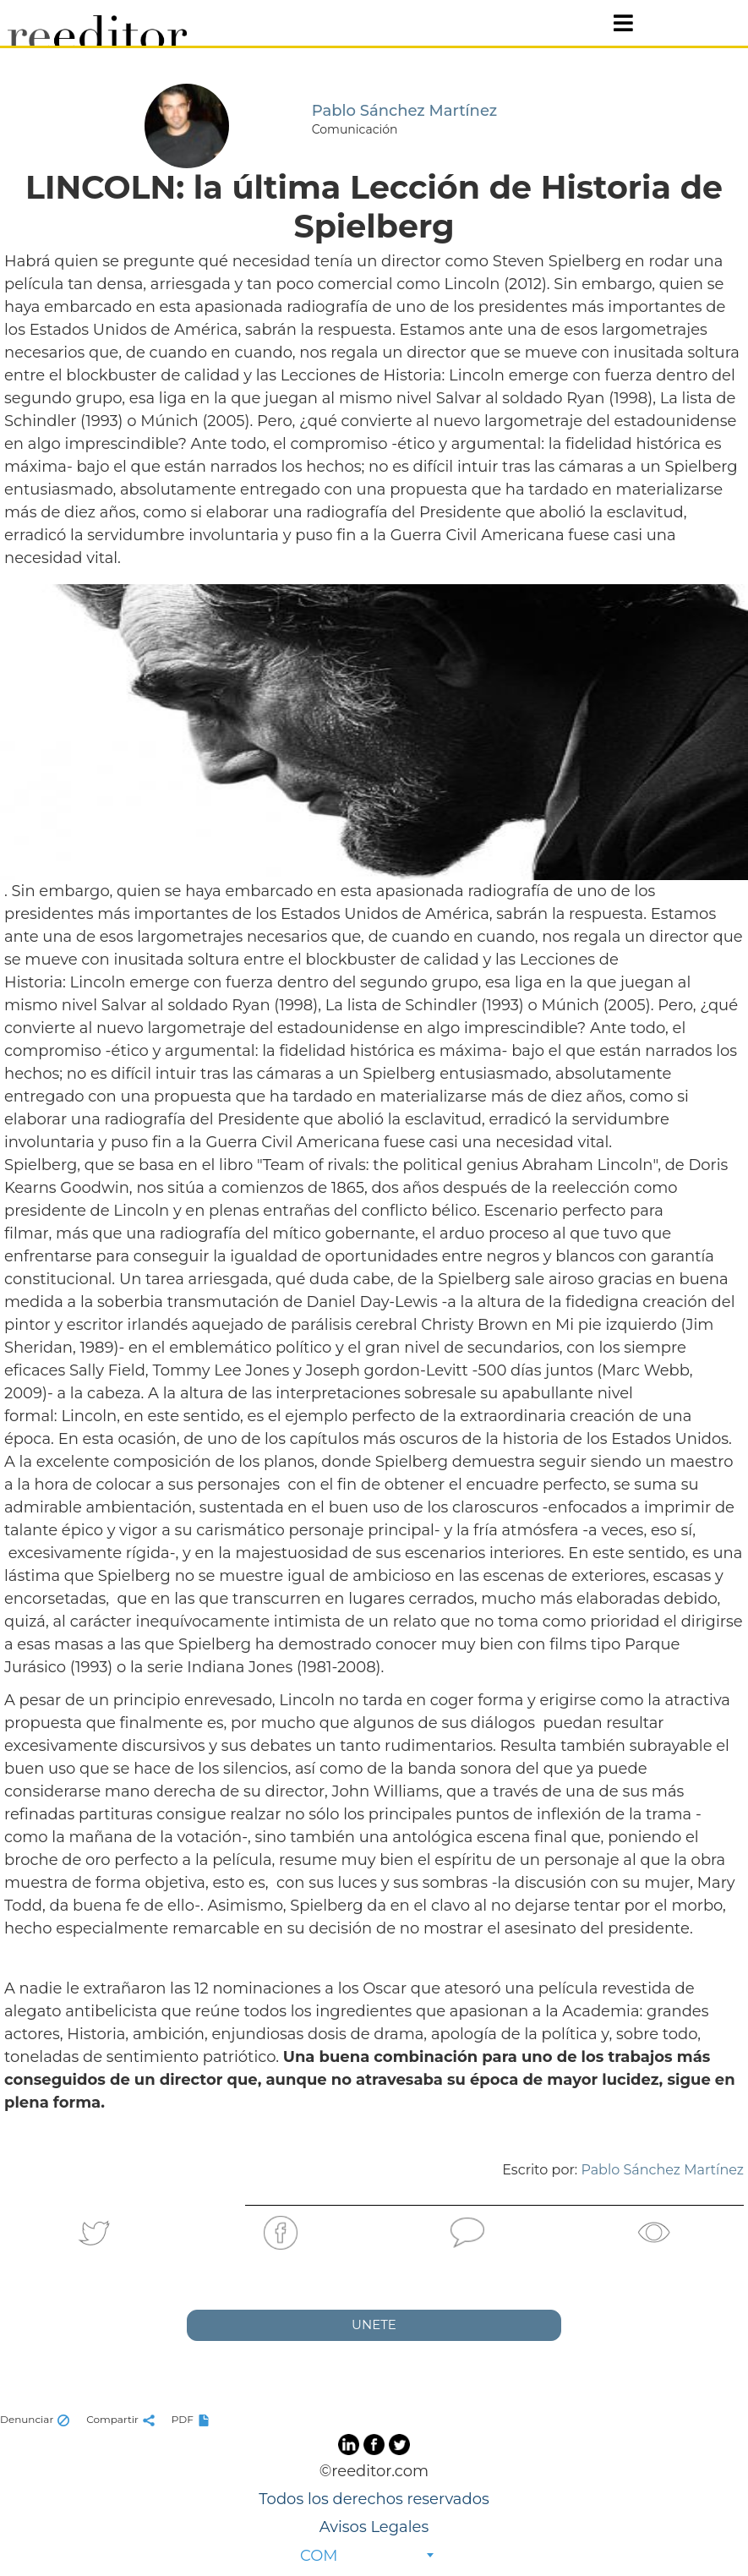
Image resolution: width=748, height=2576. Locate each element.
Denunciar (37, 2419)
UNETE (374, 2324)
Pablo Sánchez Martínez (662, 2170)
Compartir (122, 2419)
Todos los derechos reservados (374, 2499)
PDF (193, 2419)
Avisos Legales (374, 2527)
